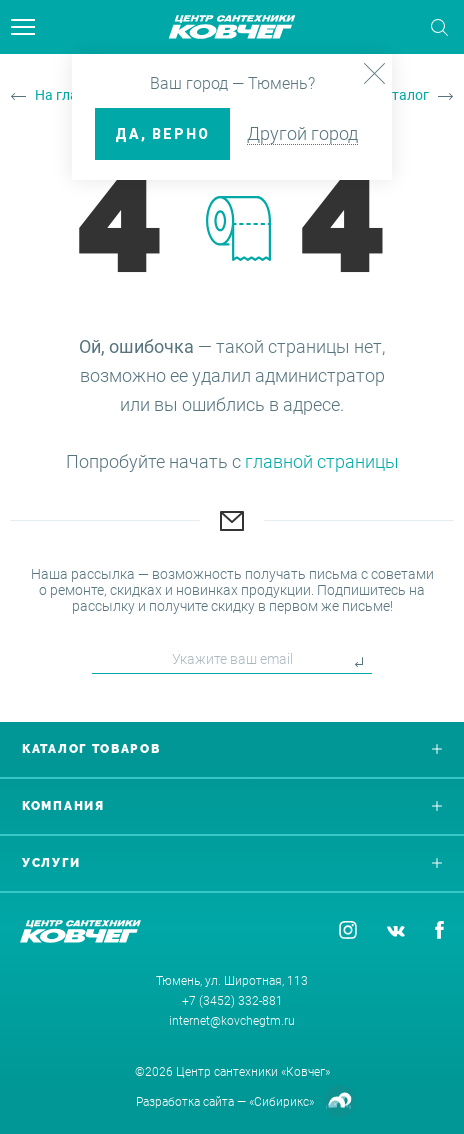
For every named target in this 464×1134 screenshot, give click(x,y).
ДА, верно (162, 134)
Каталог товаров (232, 749)
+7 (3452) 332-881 (232, 1001)
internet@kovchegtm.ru (232, 1021)
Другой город (302, 133)
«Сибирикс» (281, 1102)
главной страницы (322, 461)
